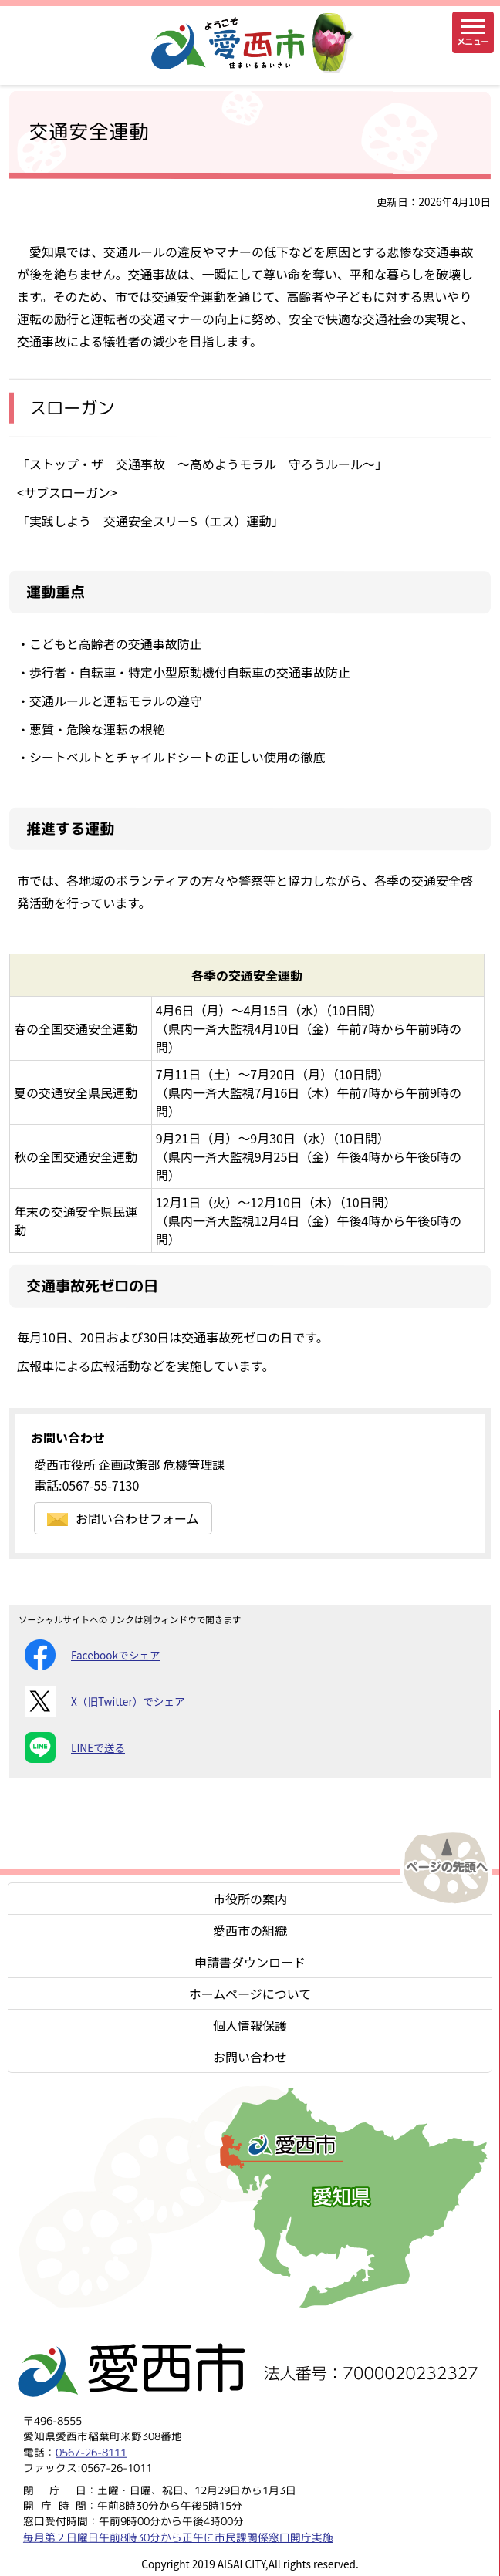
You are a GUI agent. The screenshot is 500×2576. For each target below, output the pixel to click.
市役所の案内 (250, 1898)
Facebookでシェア (92, 1654)
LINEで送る (75, 1747)
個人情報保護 (250, 2025)
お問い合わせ (250, 2057)
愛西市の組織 (250, 1930)
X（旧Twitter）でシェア (105, 1701)
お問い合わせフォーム (123, 1518)
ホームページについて (250, 1993)
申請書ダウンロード (250, 1962)
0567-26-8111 (91, 2452)
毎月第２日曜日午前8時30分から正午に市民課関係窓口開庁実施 (178, 2537)
